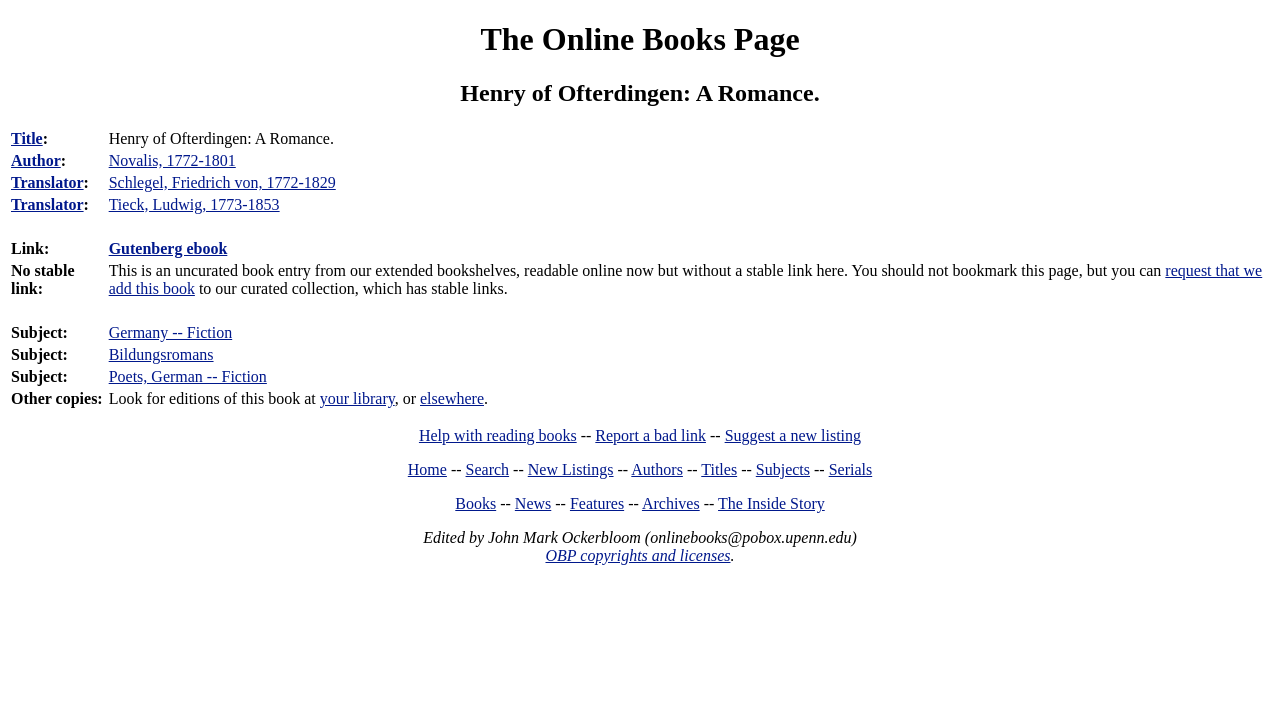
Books (475, 503)
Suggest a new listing (793, 435)
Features (597, 503)
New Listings (571, 469)
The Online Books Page (639, 39)
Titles (719, 469)
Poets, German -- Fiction (188, 376)
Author (36, 160)
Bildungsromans (161, 354)
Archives (671, 503)
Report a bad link (650, 435)
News (533, 503)
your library (357, 398)
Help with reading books (498, 435)
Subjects (783, 469)
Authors (657, 469)
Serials (851, 469)
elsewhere (452, 398)
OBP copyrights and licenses (637, 555)
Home (427, 469)
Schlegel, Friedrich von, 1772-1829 (222, 182)
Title (27, 138)
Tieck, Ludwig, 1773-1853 (194, 204)
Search (488, 469)
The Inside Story (771, 503)
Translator (47, 182)
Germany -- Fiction (171, 332)
